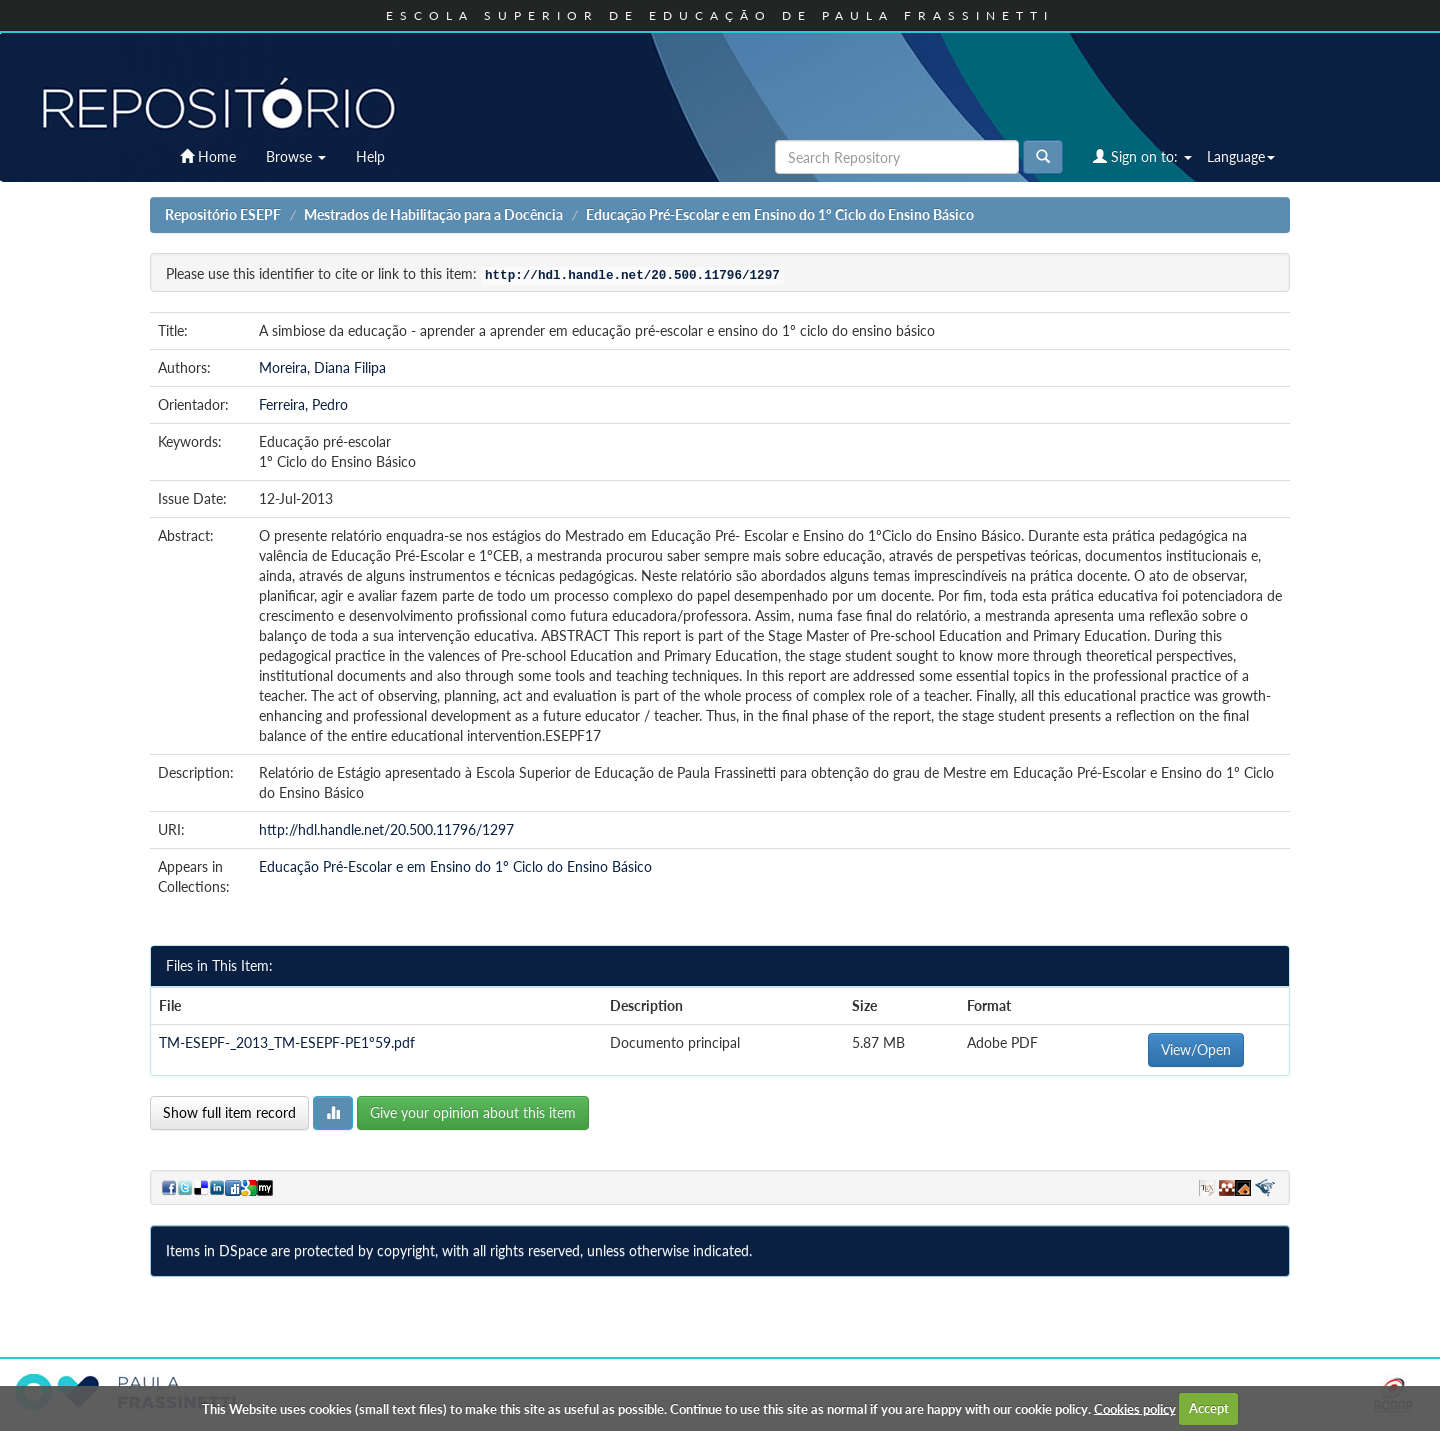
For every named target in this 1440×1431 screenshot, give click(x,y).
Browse (296, 156)
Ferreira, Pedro (303, 404)
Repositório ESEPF (223, 214)
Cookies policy (1135, 1408)
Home (208, 156)
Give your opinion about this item (473, 1112)
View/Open (1196, 1049)
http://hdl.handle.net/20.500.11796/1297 (386, 829)
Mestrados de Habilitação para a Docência (433, 214)
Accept (1209, 1408)
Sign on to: (1142, 156)
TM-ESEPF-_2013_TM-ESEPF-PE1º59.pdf (287, 1042)
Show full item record (229, 1112)
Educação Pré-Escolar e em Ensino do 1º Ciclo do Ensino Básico (780, 214)
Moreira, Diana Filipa (322, 367)
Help (370, 156)
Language (1241, 156)
